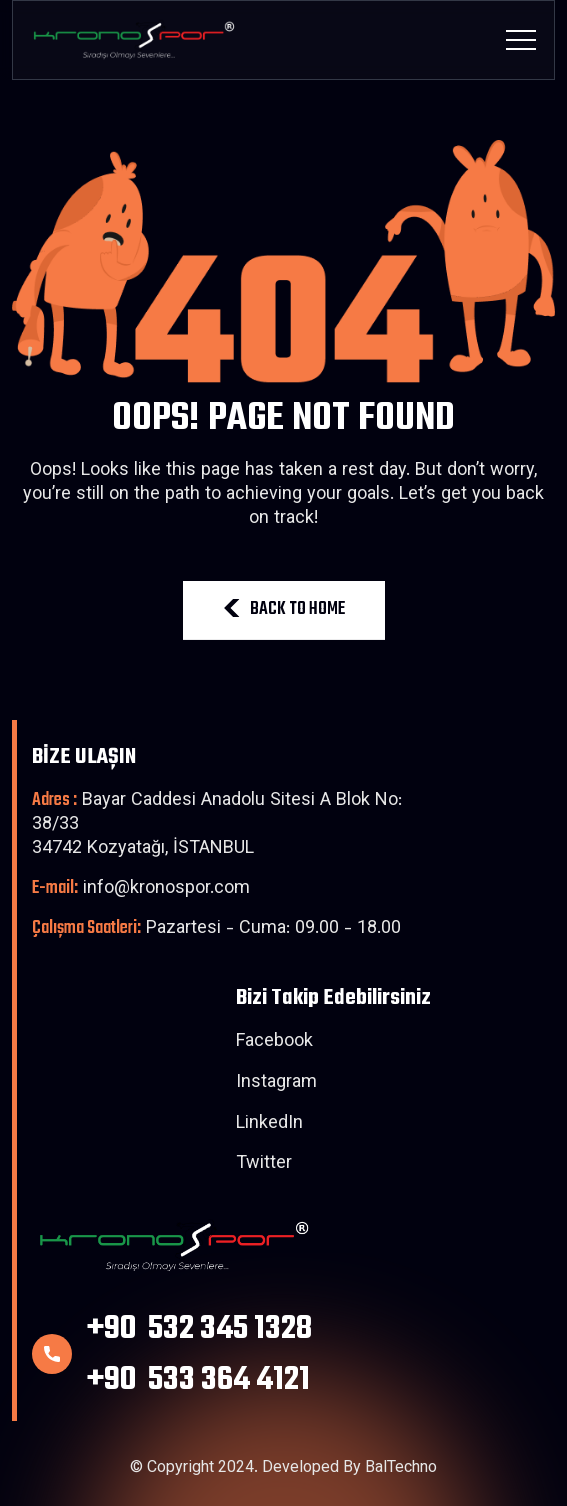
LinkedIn (269, 1125)
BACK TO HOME (284, 609)
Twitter (264, 1165)
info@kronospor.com (141, 889)
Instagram (276, 1084)
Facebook (274, 1043)
